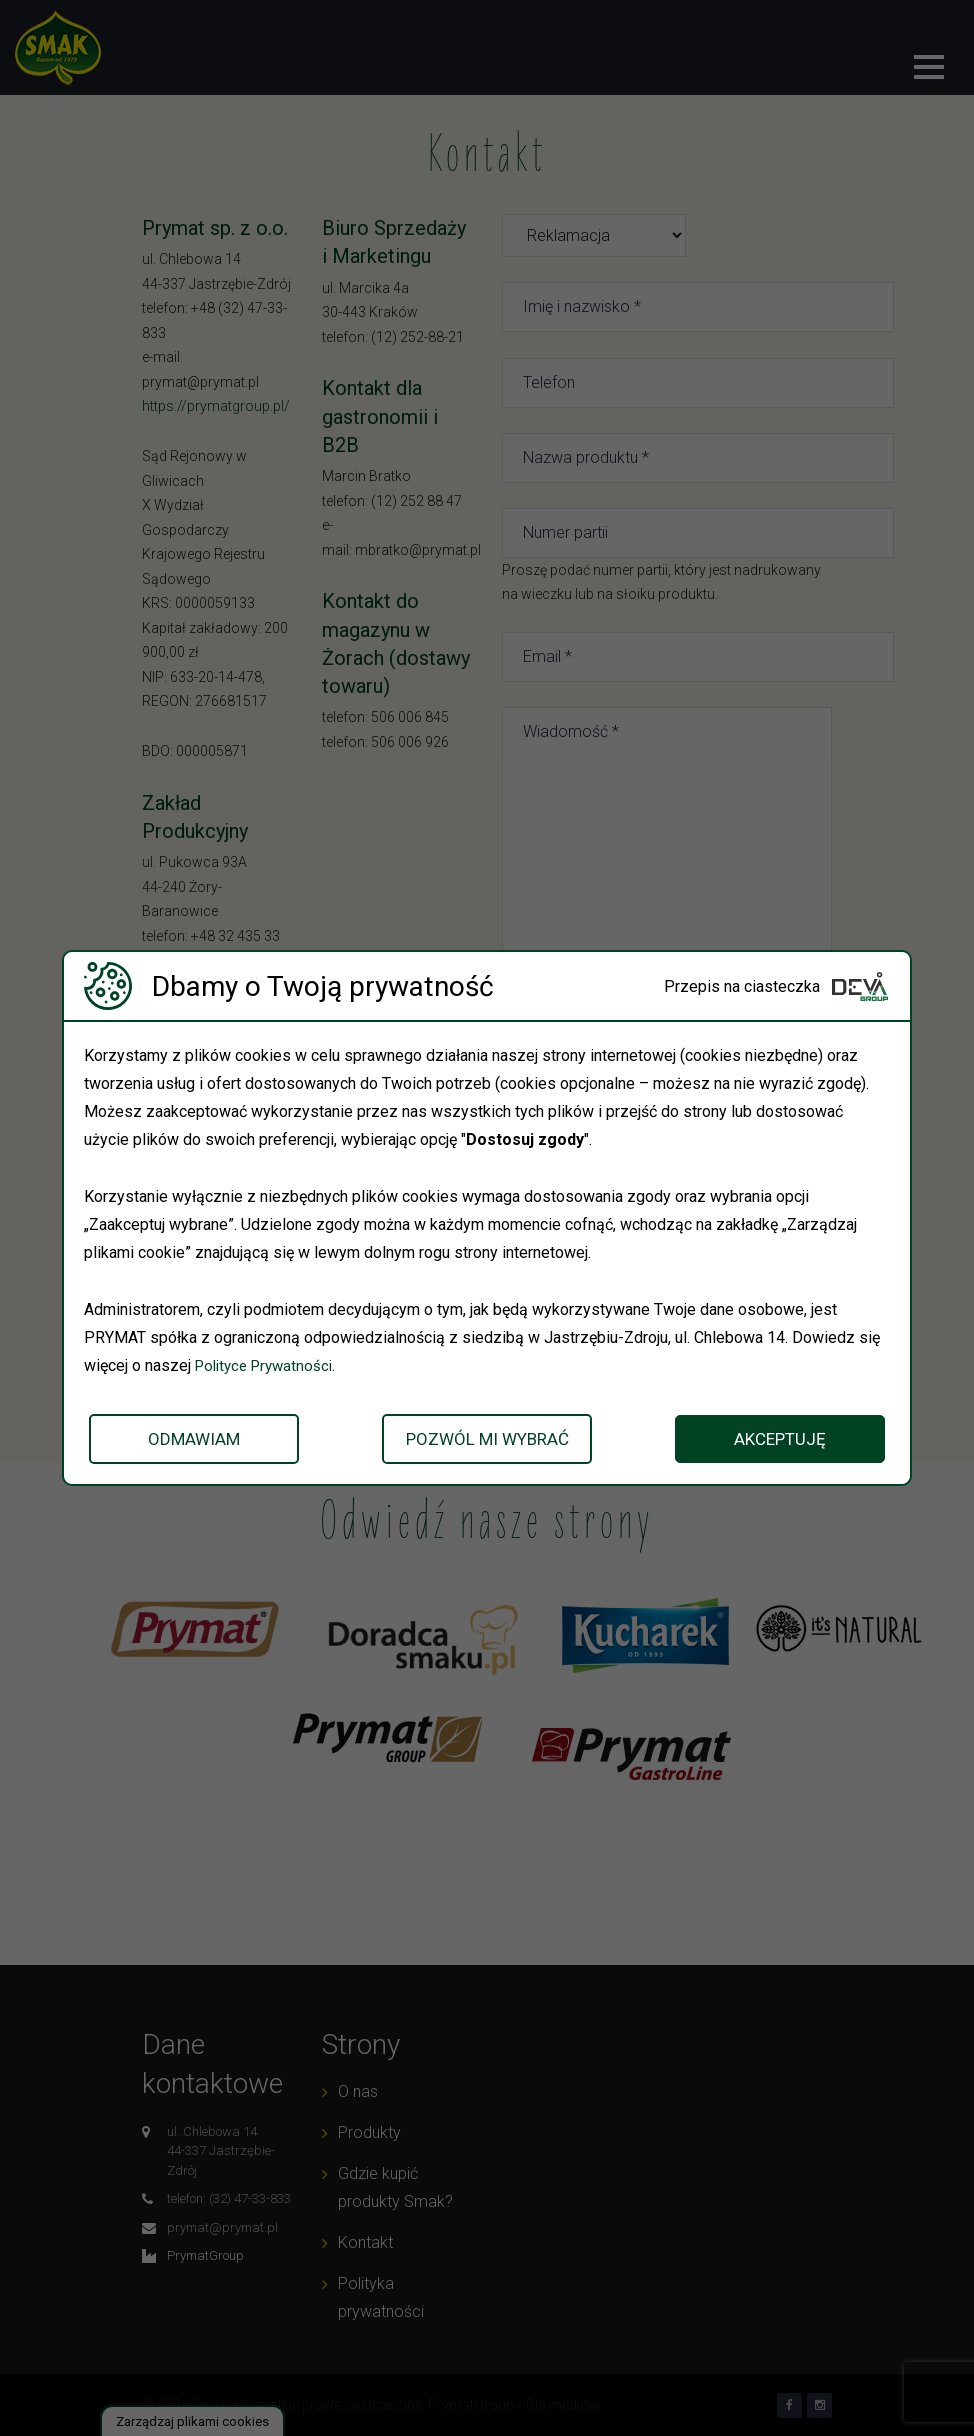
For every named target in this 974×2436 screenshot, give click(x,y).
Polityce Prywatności (269, 1365)
